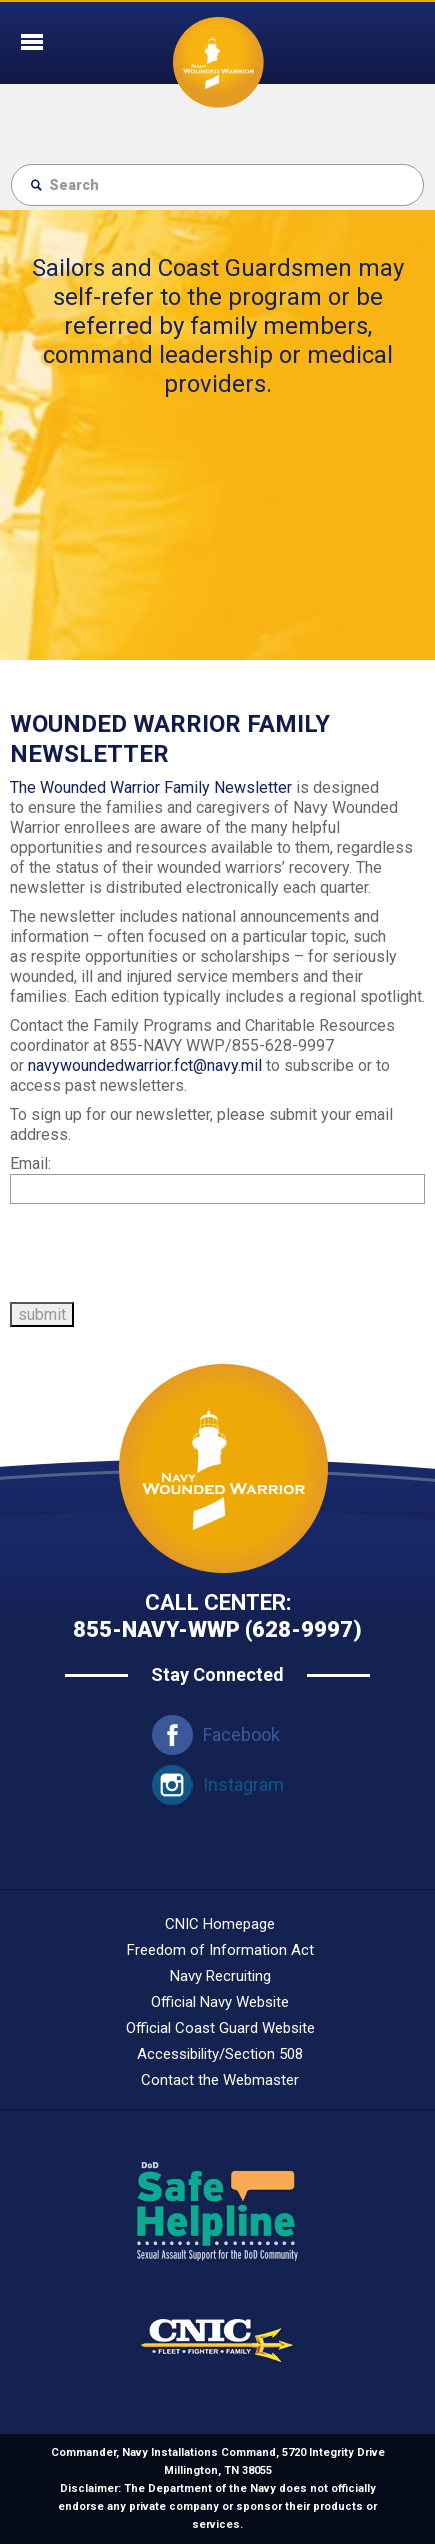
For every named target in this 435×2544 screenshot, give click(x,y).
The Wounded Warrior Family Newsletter (151, 787)
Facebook (241, 1734)
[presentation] (162, 1253)
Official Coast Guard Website (220, 2028)
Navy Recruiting (220, 1976)
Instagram (243, 1784)
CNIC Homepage (220, 1924)
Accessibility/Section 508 (220, 2054)
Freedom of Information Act (220, 1950)
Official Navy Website (220, 2002)
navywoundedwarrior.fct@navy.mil (145, 1065)
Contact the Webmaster (220, 2080)
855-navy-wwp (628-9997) (217, 1629)
